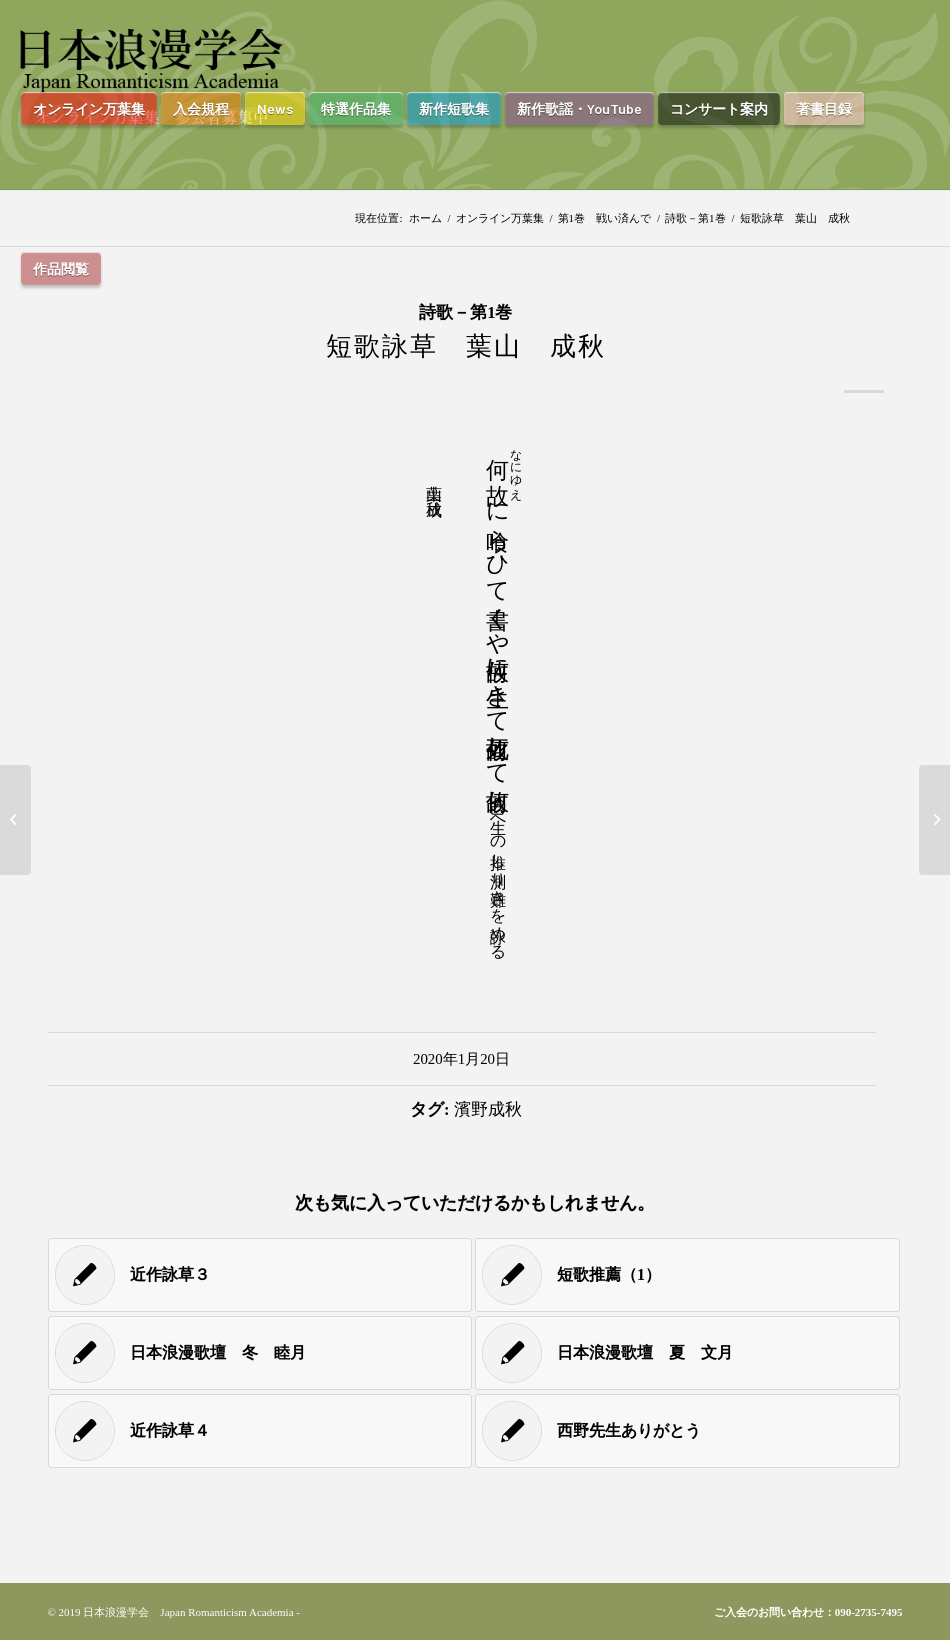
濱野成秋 (488, 1109)
